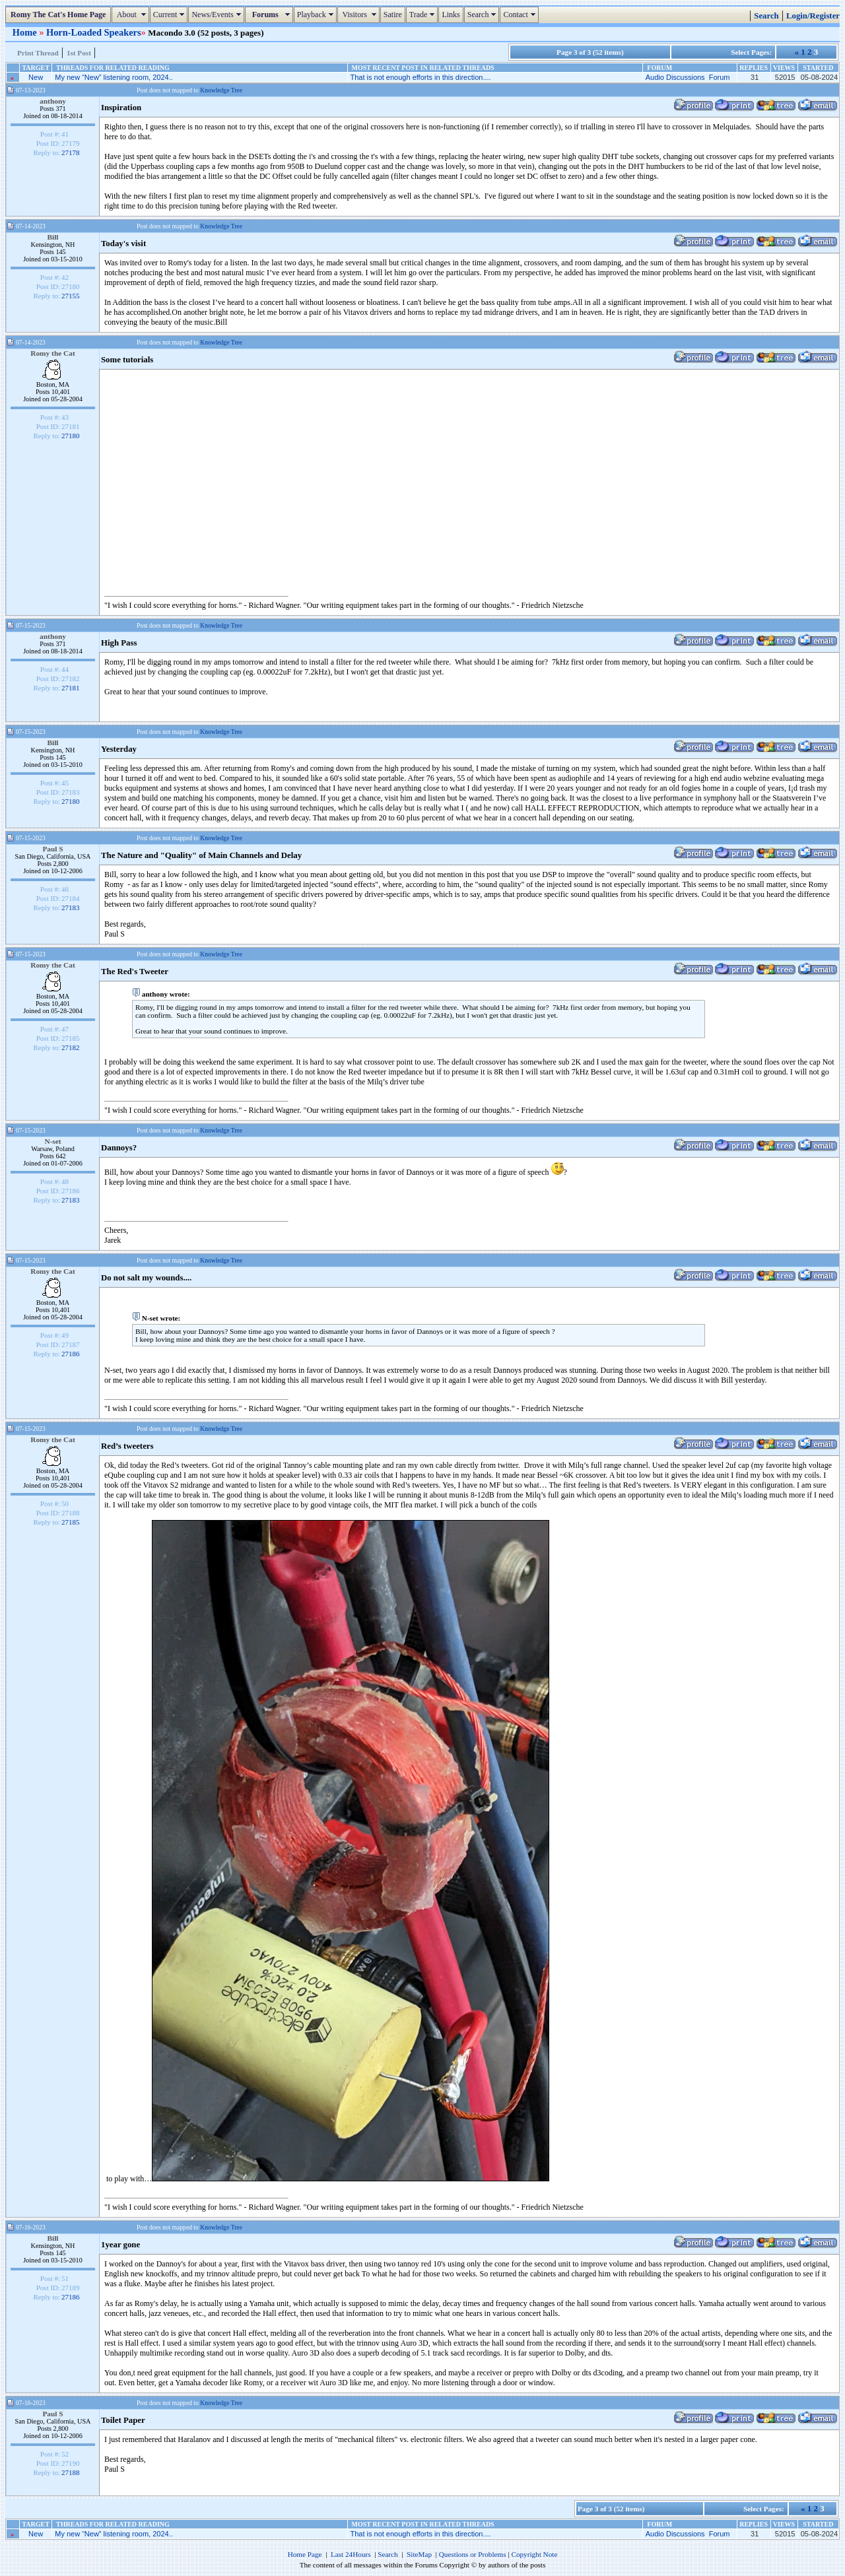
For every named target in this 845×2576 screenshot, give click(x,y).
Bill (52, 237)
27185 (70, 1522)
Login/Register (813, 15)
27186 (70, 1354)
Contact (520, 14)
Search (483, 14)
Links (450, 14)
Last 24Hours (351, 2554)
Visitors (360, 14)
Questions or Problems (472, 2554)
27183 (70, 907)
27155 (70, 296)
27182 (70, 1047)
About (132, 14)
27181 (70, 688)
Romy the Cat (52, 353)
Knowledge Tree (221, 90)
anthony (53, 101)
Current (170, 14)
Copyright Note (534, 2554)
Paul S (52, 849)
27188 (70, 2472)
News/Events (217, 14)
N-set (52, 1141)
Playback (317, 14)
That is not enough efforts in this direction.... (420, 77)
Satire (393, 14)
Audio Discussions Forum (688, 77)
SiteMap (419, 2554)
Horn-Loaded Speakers (93, 32)
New (35, 77)
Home (26, 32)
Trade (423, 14)
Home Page (305, 2554)
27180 (70, 436)
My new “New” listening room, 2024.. (114, 77)
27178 (70, 152)
